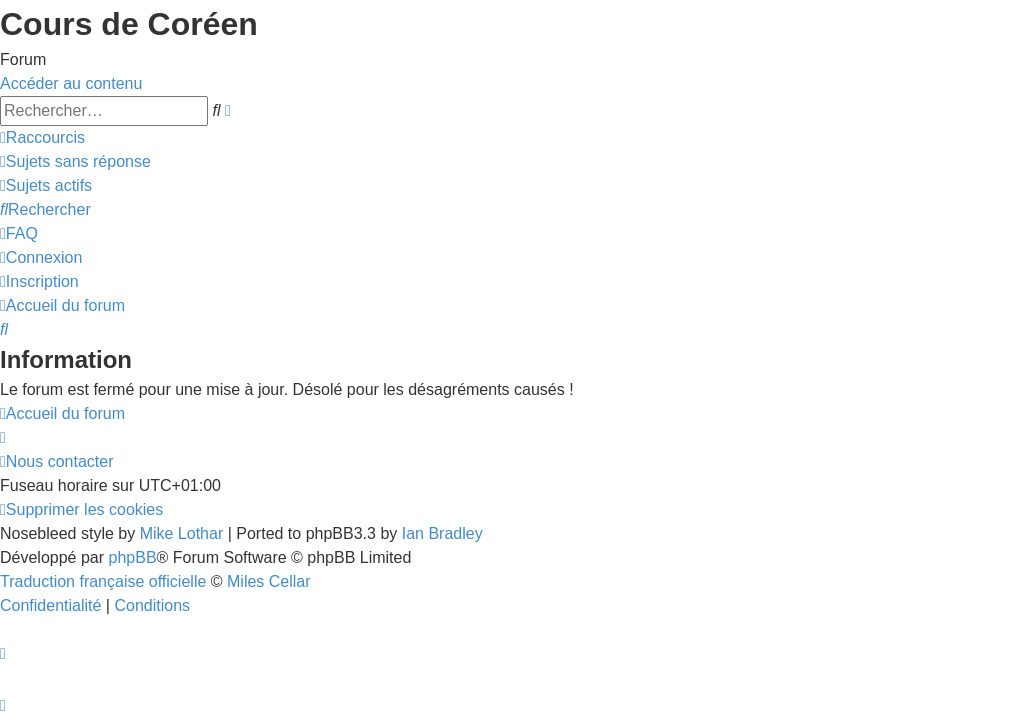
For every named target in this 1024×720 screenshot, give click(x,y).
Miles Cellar (269, 581)
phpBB (133, 557)
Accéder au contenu (71, 83)
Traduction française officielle (103, 581)
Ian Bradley (442, 533)
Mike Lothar (182, 533)
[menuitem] (75, 161)
